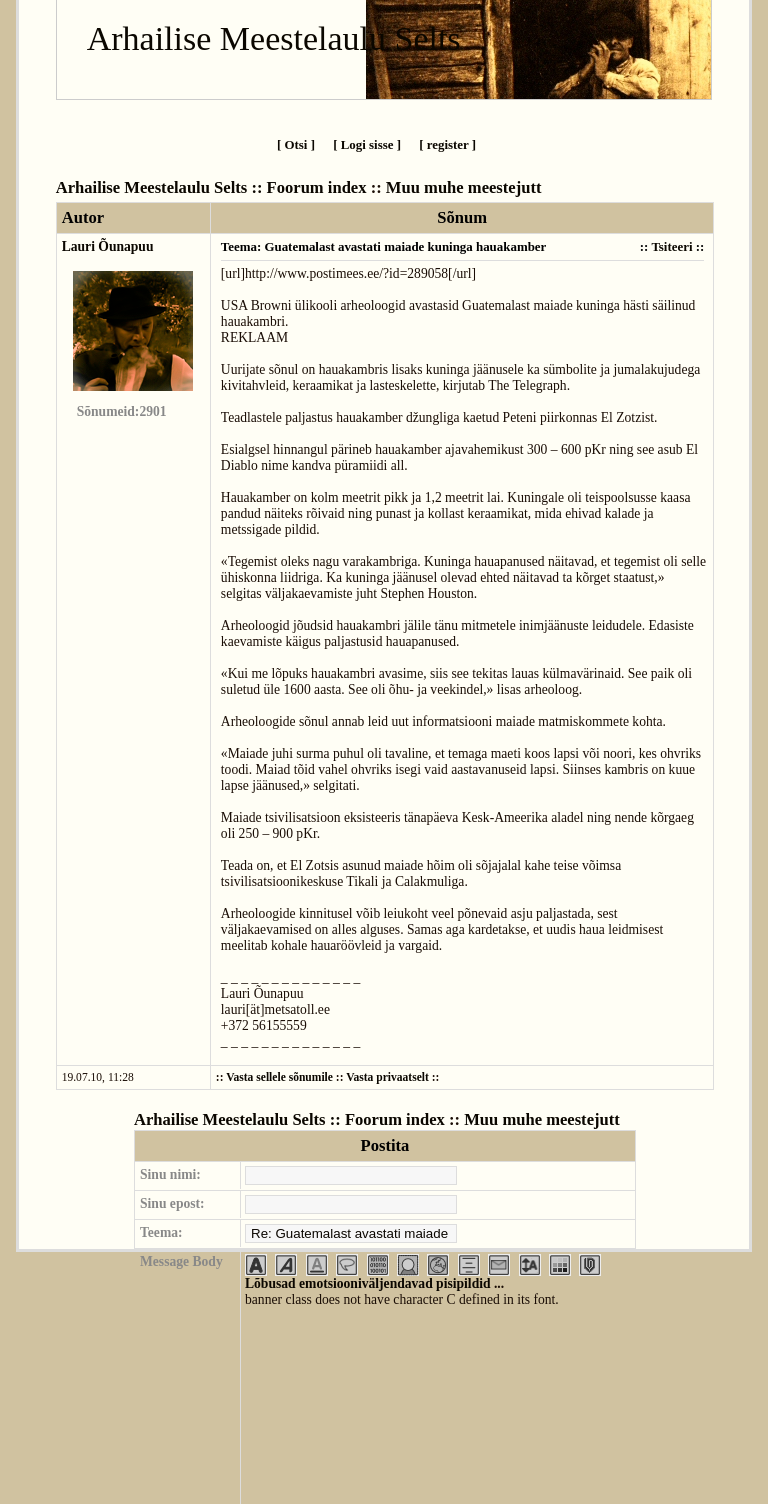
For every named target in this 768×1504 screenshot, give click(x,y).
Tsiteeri (671, 246)
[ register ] (447, 144)
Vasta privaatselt (387, 1077)
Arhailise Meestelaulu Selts (274, 38)
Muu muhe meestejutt (464, 187)
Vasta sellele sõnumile (279, 1077)
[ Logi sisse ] (367, 144)
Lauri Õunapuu (108, 246)
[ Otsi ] (296, 144)
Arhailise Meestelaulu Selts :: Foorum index (211, 187)
